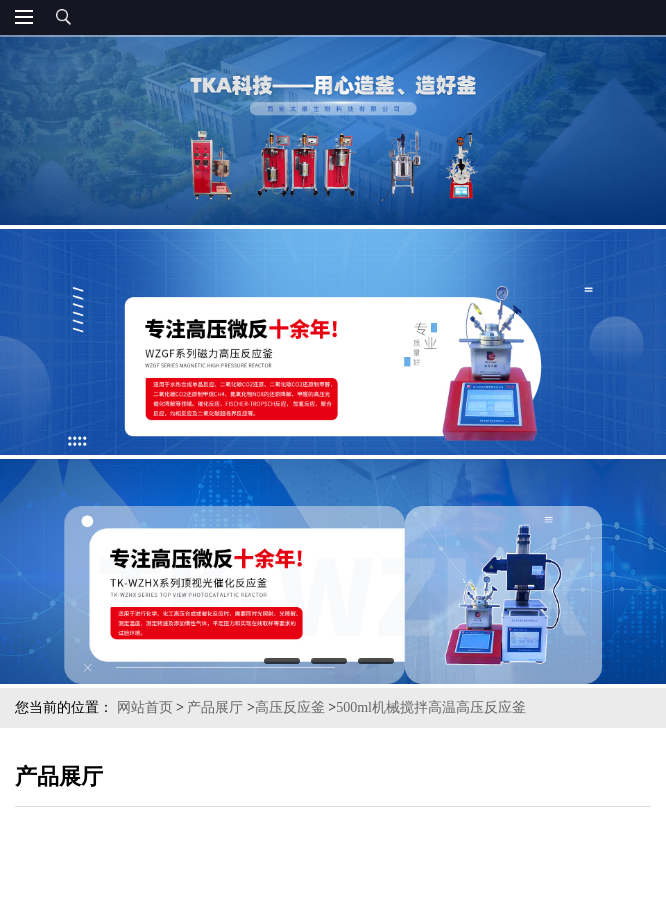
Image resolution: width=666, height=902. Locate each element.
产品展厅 (215, 707)
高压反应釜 (290, 707)
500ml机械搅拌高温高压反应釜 (431, 707)
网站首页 (145, 707)
